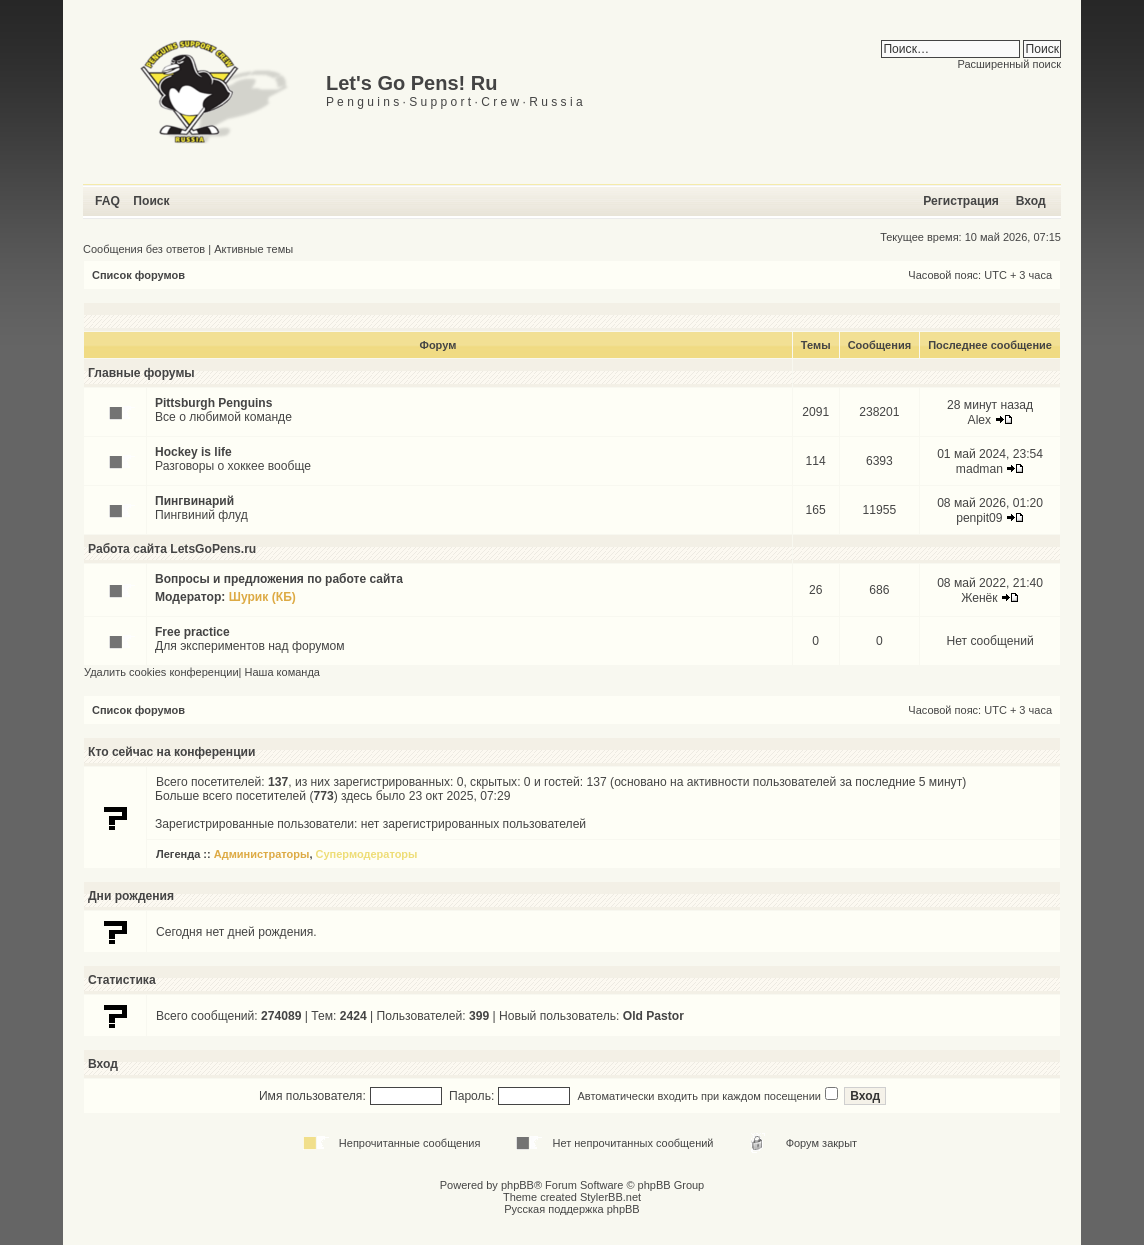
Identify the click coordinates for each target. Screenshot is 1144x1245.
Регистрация (961, 201)
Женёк (979, 598)
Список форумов (138, 275)
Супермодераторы (367, 854)
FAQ (107, 201)
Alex (980, 420)
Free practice (192, 632)
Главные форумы (141, 373)
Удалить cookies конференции (161, 672)
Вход (1031, 201)
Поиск (151, 201)
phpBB (517, 1185)
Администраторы (262, 854)
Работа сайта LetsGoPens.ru (172, 549)
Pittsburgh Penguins (213, 403)
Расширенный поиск (1009, 64)
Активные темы (253, 249)
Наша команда (282, 672)
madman (979, 469)
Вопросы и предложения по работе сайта (279, 579)
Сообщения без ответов (144, 249)
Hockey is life (193, 452)
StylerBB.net (610, 1197)
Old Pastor (653, 1016)
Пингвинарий (194, 501)
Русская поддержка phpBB (571, 1209)
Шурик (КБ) (262, 597)
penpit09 (979, 518)
